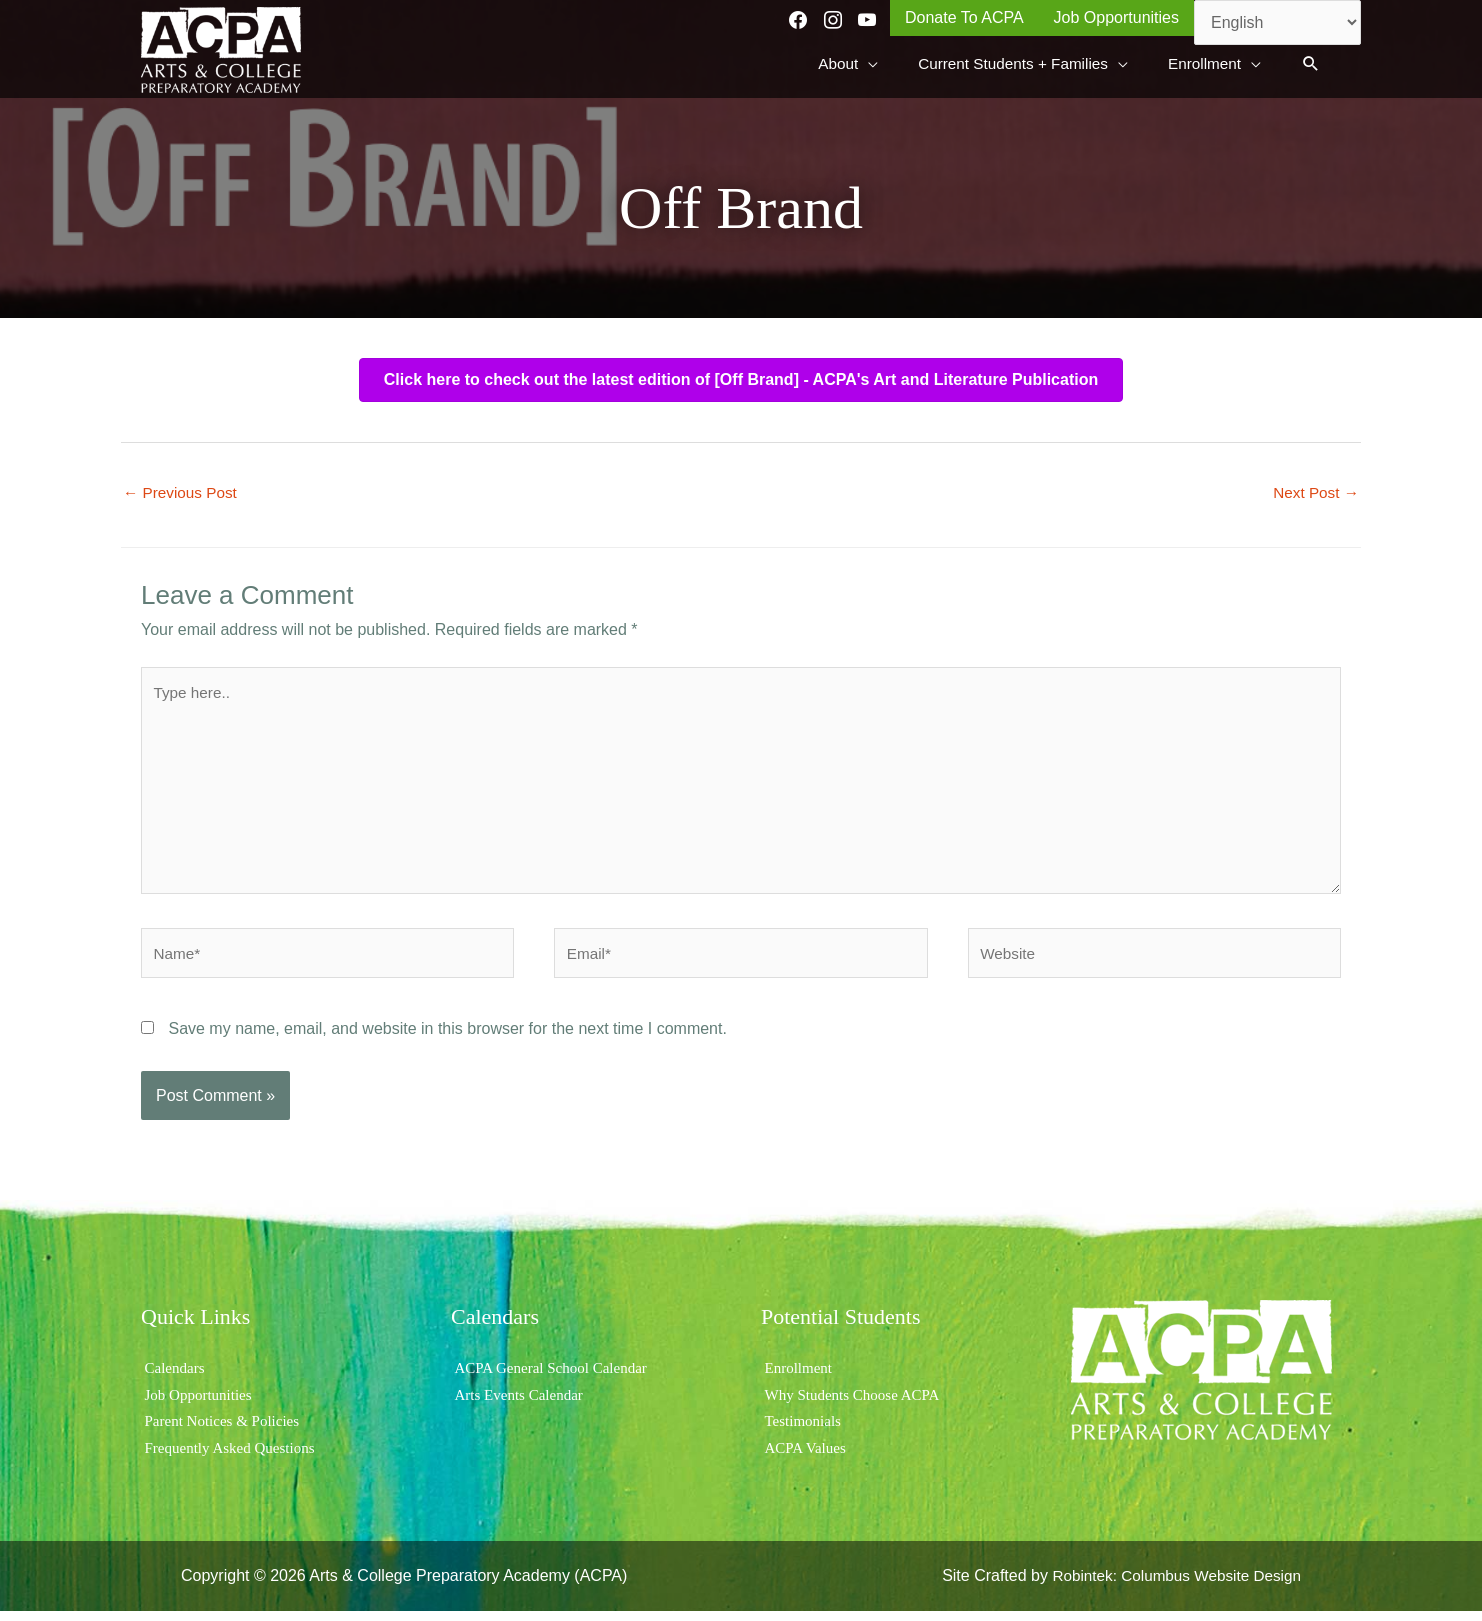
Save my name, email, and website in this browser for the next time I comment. (447, 1038)
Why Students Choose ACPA (854, 1404)
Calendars (173, 1377)
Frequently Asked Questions (231, 1457)
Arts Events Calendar (519, 1404)
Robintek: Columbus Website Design (1171, 1585)
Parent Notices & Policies (223, 1430)
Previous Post (182, 489)
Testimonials (802, 1430)
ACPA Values (804, 1457)
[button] (1310, 62)
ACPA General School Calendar (553, 1377)
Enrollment (797, 1377)
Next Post (1314, 489)
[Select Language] (1277, 22)
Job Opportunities (198, 1404)
